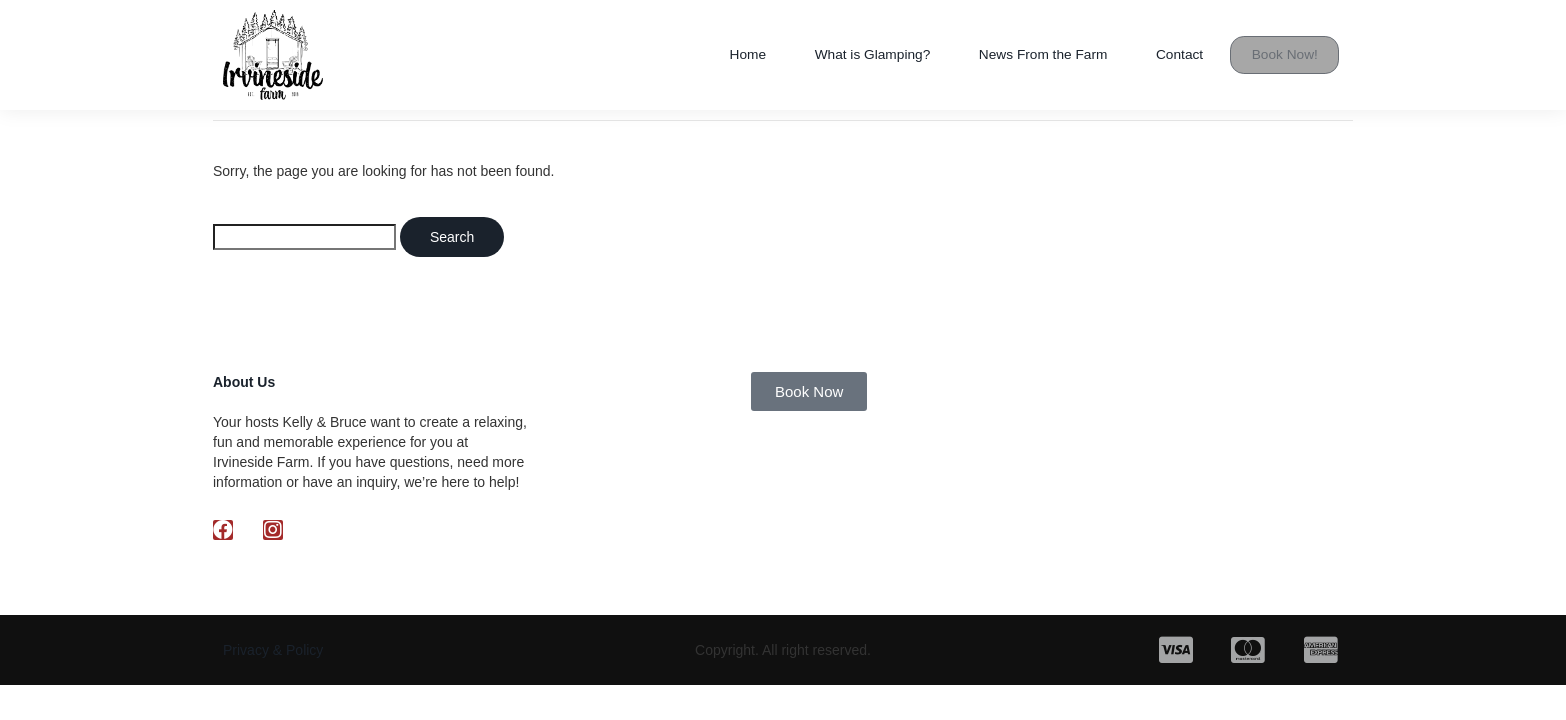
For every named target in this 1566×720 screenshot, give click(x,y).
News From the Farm (1031, 54)
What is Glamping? (844, 54)
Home (711, 54)
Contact (1177, 54)
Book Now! (1285, 54)
